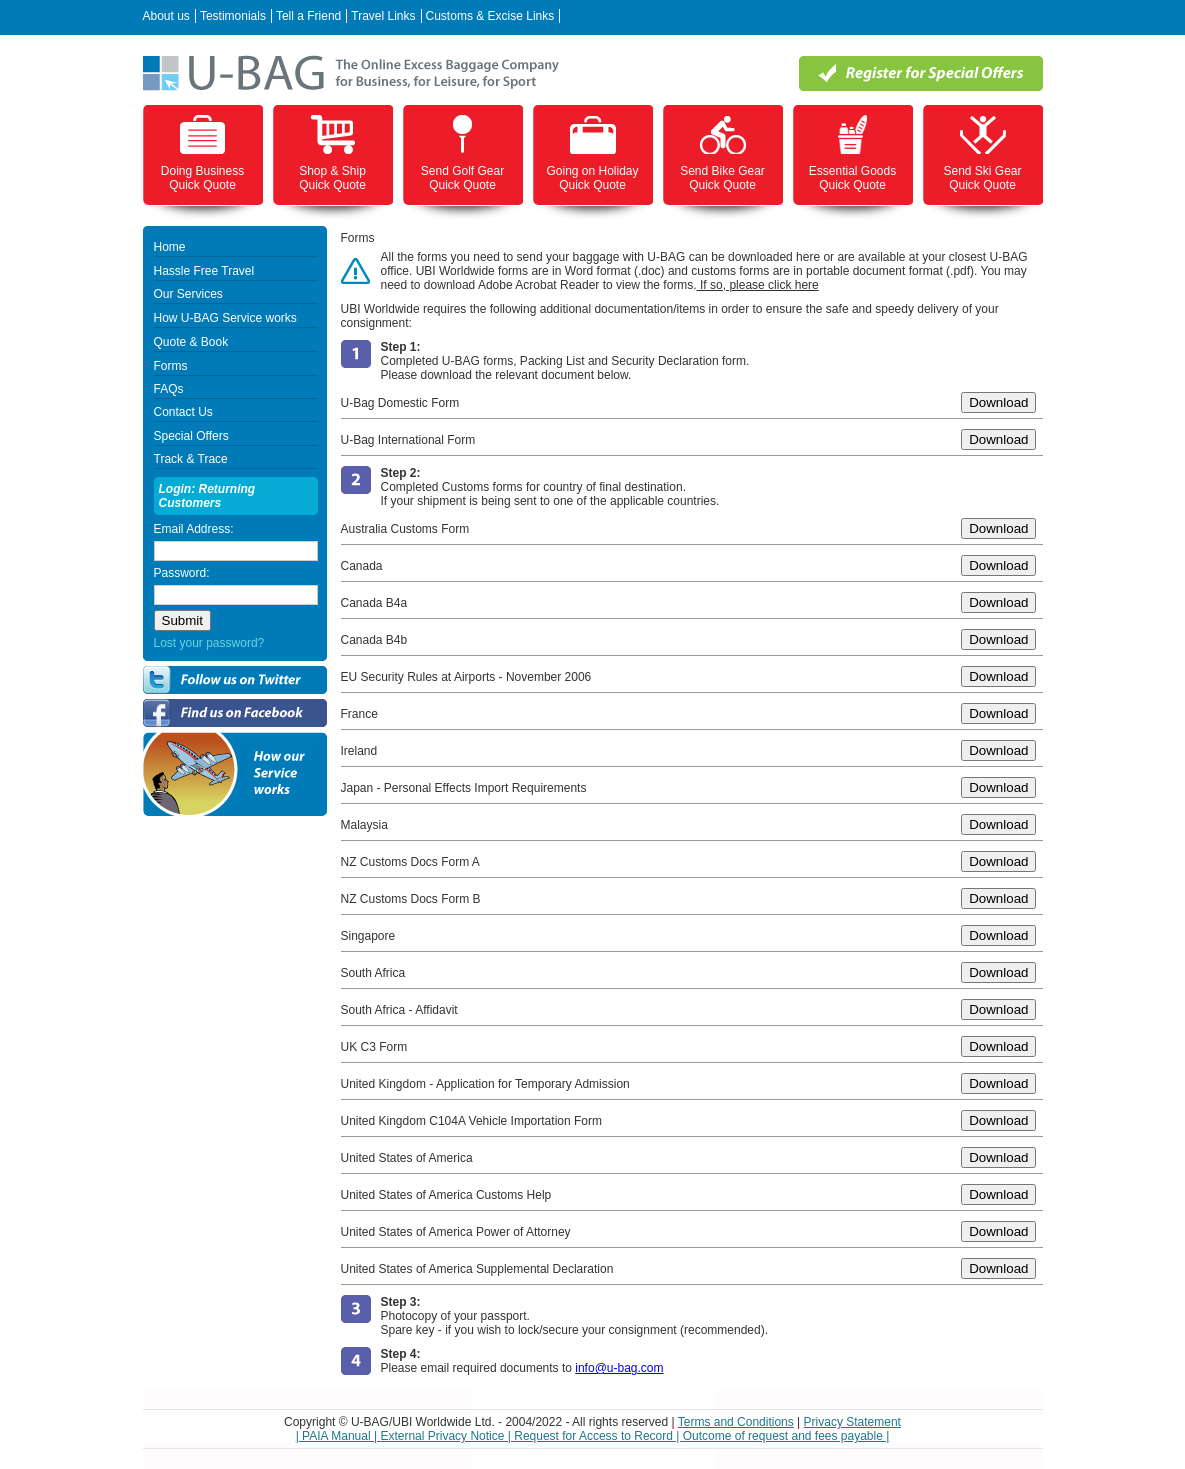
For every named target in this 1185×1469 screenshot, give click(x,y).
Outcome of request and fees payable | (786, 1436)
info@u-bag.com (619, 1368)
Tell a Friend (308, 16)
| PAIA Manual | (338, 1436)
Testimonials (233, 16)
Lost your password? (209, 643)
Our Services (188, 294)
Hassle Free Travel (204, 271)
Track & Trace (191, 459)
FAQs (169, 389)
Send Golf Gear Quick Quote (462, 178)
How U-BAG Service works (225, 318)
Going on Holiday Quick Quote (592, 178)
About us (166, 16)
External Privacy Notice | (447, 1436)
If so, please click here (758, 285)
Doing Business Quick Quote (202, 178)
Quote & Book (191, 342)
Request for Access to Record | (598, 1436)
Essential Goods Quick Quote (852, 178)
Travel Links (383, 16)
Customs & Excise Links (490, 16)
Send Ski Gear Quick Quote (982, 178)
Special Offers (191, 436)
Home (170, 247)
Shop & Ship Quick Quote (332, 178)
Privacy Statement (852, 1422)
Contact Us (183, 412)
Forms (171, 366)
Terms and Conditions (736, 1422)
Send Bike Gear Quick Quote (722, 178)
